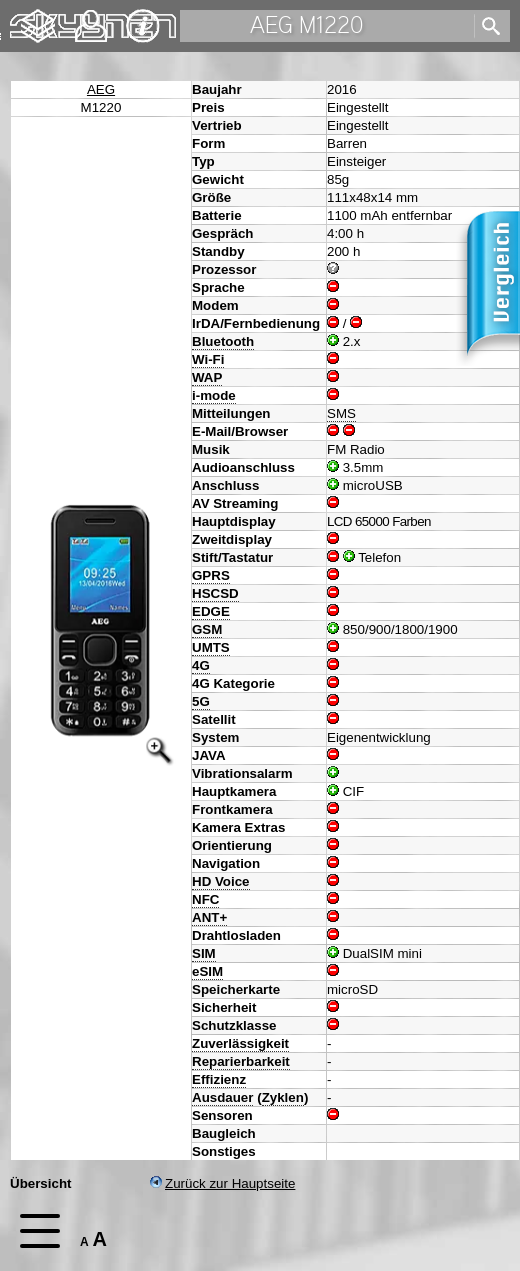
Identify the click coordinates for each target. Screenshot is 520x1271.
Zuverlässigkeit (240, 1043)
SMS (341, 413)
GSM (207, 629)
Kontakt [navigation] (91, 17)
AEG (101, 89)
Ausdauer (222, 1097)
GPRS (211, 575)
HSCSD (215, 593)
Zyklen (283, 1097)
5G (201, 701)
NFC (205, 899)
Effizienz (219, 1079)
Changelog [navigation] (38, 16)
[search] (487, 26)
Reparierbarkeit (241, 1061)
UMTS (211, 647)
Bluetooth (223, 341)
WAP (207, 377)
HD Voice (221, 881)
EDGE (211, 611)
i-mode (214, 395)
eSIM (207, 971)
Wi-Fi (208, 359)
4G (201, 665)
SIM (204, 953)
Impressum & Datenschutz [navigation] (143, 26)
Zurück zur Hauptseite (222, 1183)
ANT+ (209, 917)
